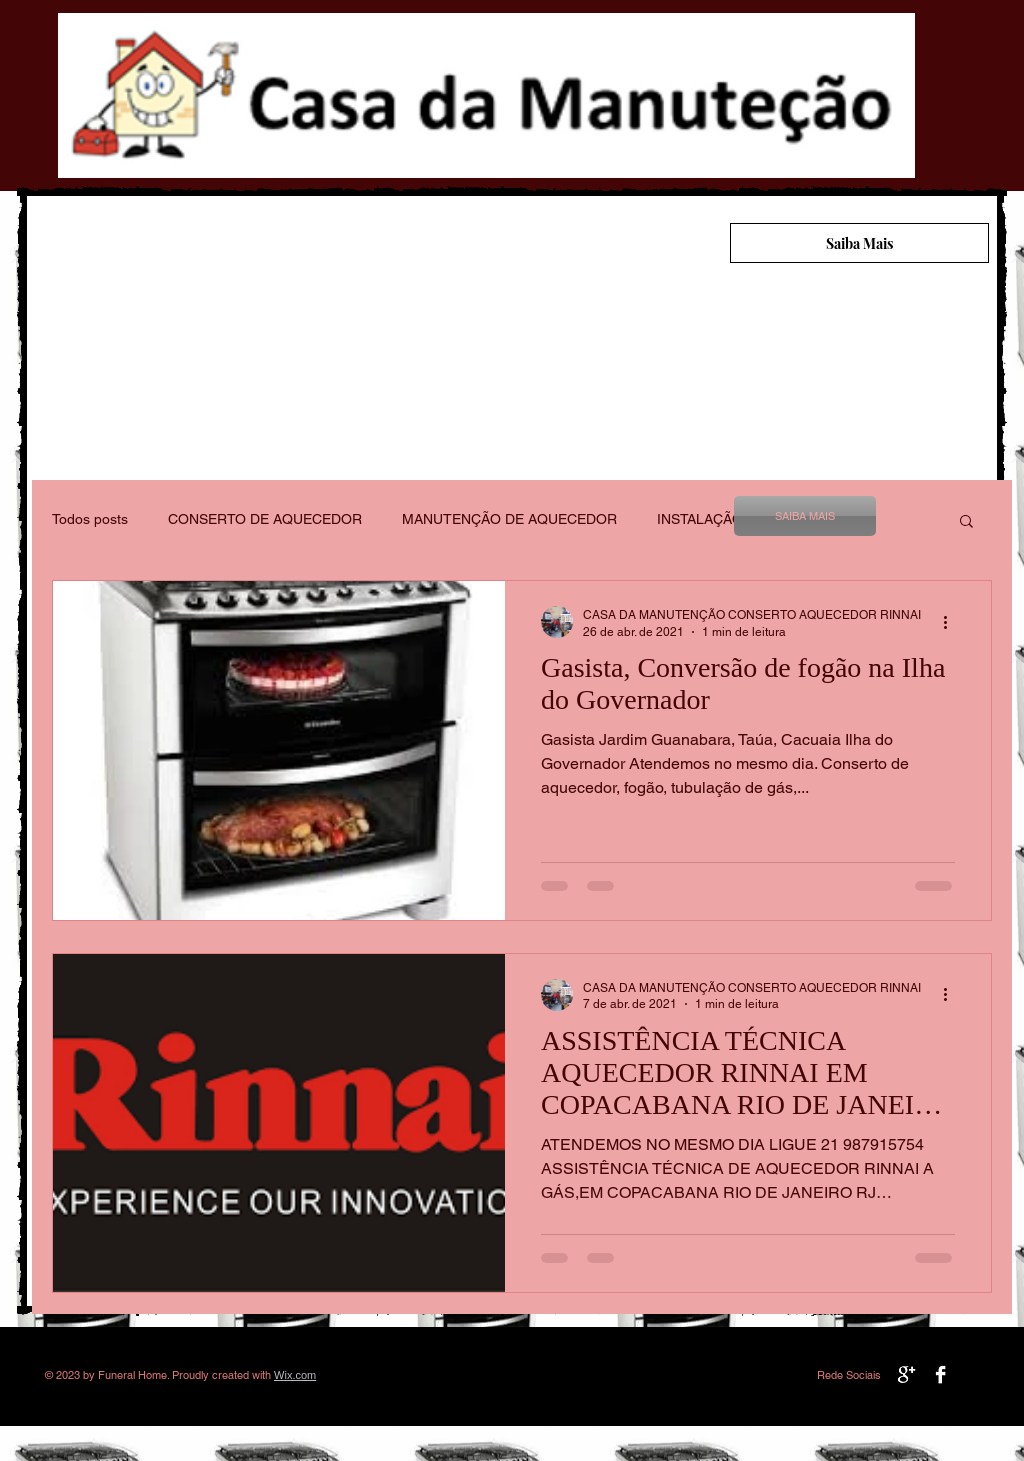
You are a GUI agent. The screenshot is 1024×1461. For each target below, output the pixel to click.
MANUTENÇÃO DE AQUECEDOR (509, 519)
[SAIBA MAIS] (805, 516)
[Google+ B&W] (906, 1374)
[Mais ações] (952, 622)
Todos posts (90, 519)
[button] (966, 522)
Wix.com (295, 1375)
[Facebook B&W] (940, 1374)
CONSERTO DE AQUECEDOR (265, 519)
